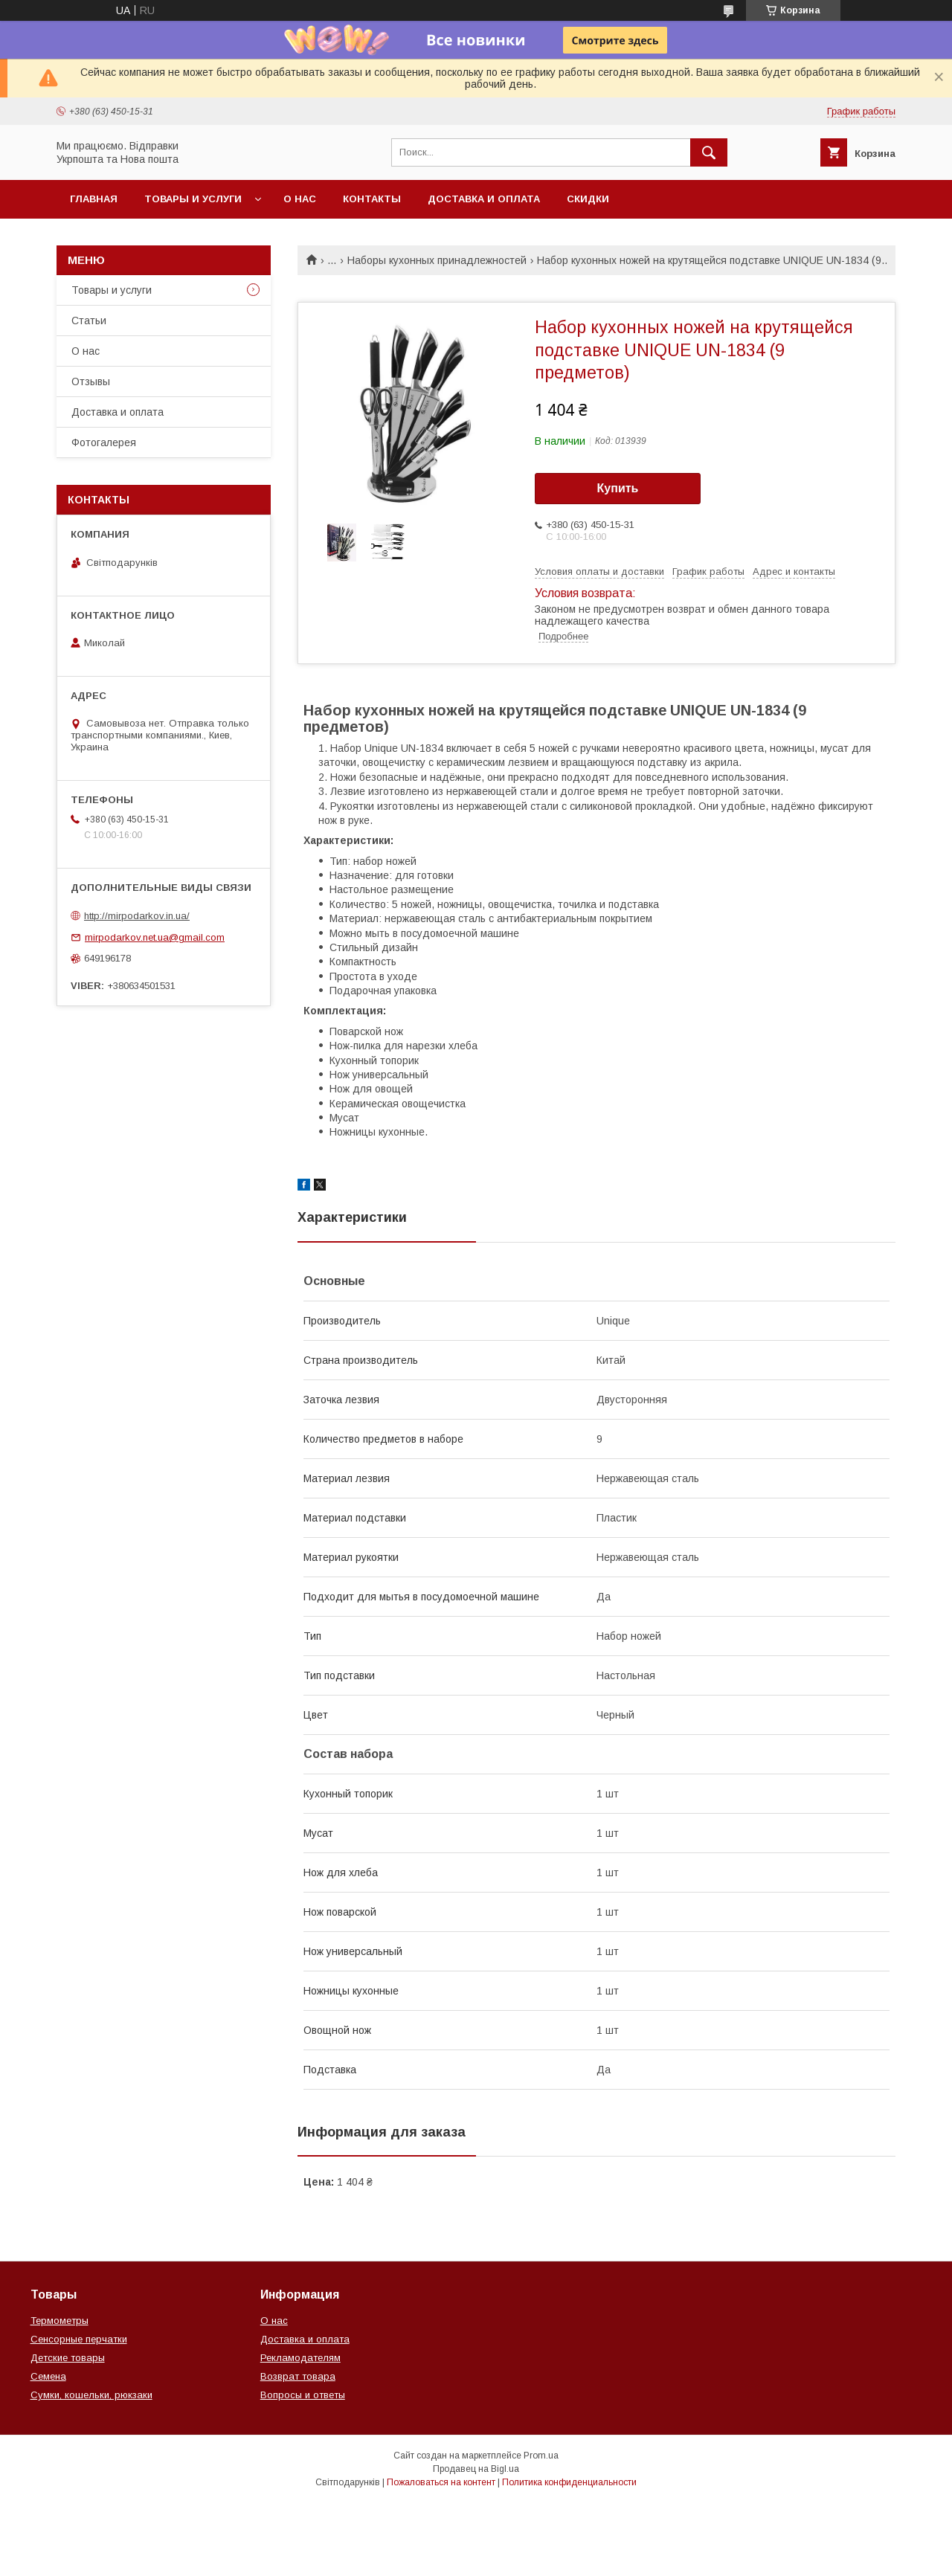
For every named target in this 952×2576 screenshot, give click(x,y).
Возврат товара (297, 2376)
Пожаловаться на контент (441, 2482)
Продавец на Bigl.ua (476, 2469)
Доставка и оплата (484, 199)
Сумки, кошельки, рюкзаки (91, 2394)
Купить (618, 488)
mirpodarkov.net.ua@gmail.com (155, 937)
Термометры (59, 2320)
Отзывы (90, 381)
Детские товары (67, 2357)
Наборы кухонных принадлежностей (437, 260)
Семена (48, 2376)
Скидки (588, 199)
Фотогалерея (103, 442)
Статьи (88, 320)
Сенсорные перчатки (78, 2339)
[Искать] (708, 152)
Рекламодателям (300, 2357)
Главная (94, 199)
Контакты (372, 199)
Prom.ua (541, 2455)
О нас (299, 199)
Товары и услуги (193, 199)
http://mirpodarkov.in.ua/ (137, 915)
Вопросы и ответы (302, 2394)
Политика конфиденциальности (569, 2482)
